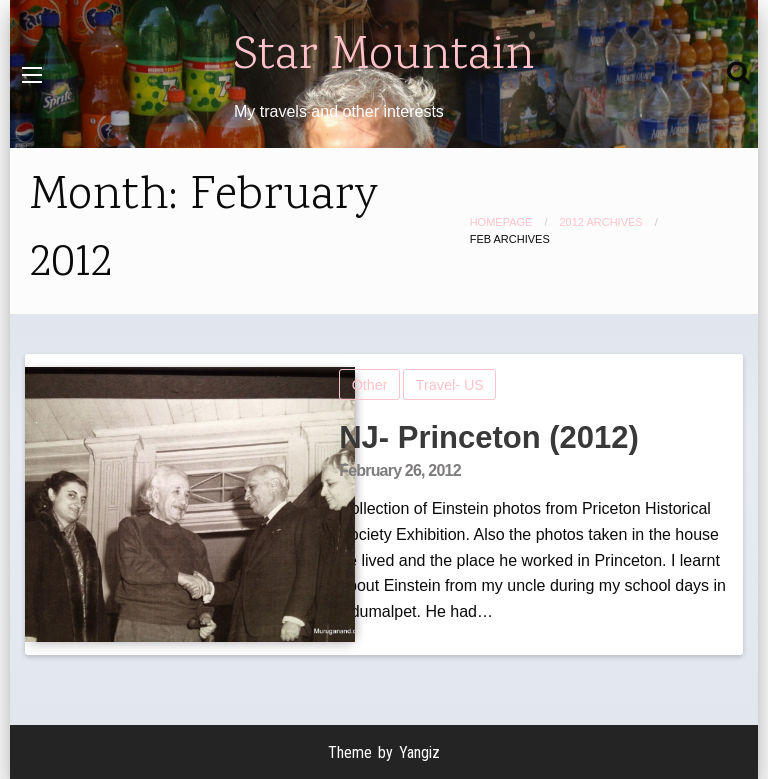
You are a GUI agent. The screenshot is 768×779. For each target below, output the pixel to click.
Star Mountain (384, 57)
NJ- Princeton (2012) (489, 437)
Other (370, 385)
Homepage (501, 222)
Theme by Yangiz (384, 752)
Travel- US (450, 385)
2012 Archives (601, 222)
